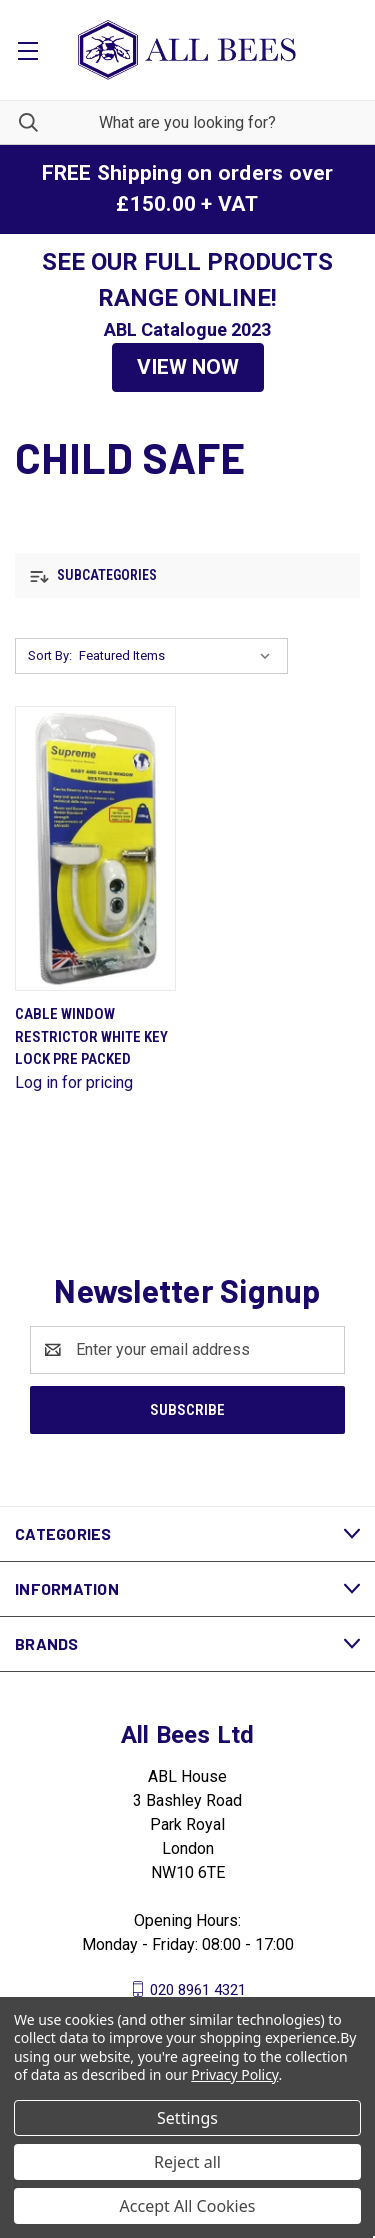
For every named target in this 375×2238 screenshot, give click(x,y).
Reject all (187, 2162)
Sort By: (50, 655)
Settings (187, 2118)
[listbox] (179, 656)
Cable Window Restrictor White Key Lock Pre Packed (91, 1036)
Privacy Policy (234, 2074)
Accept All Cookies (188, 2206)
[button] (188, 368)
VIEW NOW (188, 367)
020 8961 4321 (198, 1989)
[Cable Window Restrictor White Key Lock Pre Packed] (95, 848)
